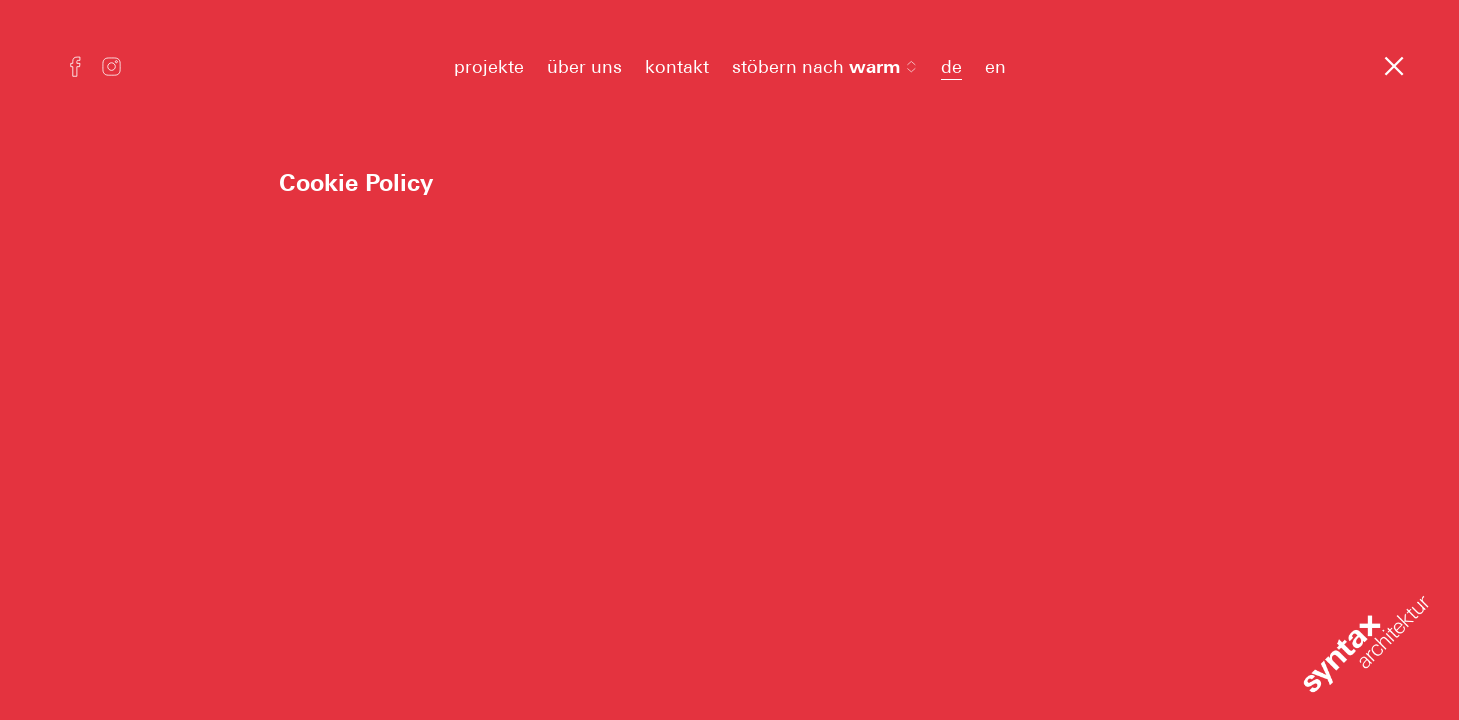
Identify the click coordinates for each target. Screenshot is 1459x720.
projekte (489, 66)
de (951, 66)
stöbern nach (825, 66)
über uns (584, 66)
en (995, 66)
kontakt (677, 66)
